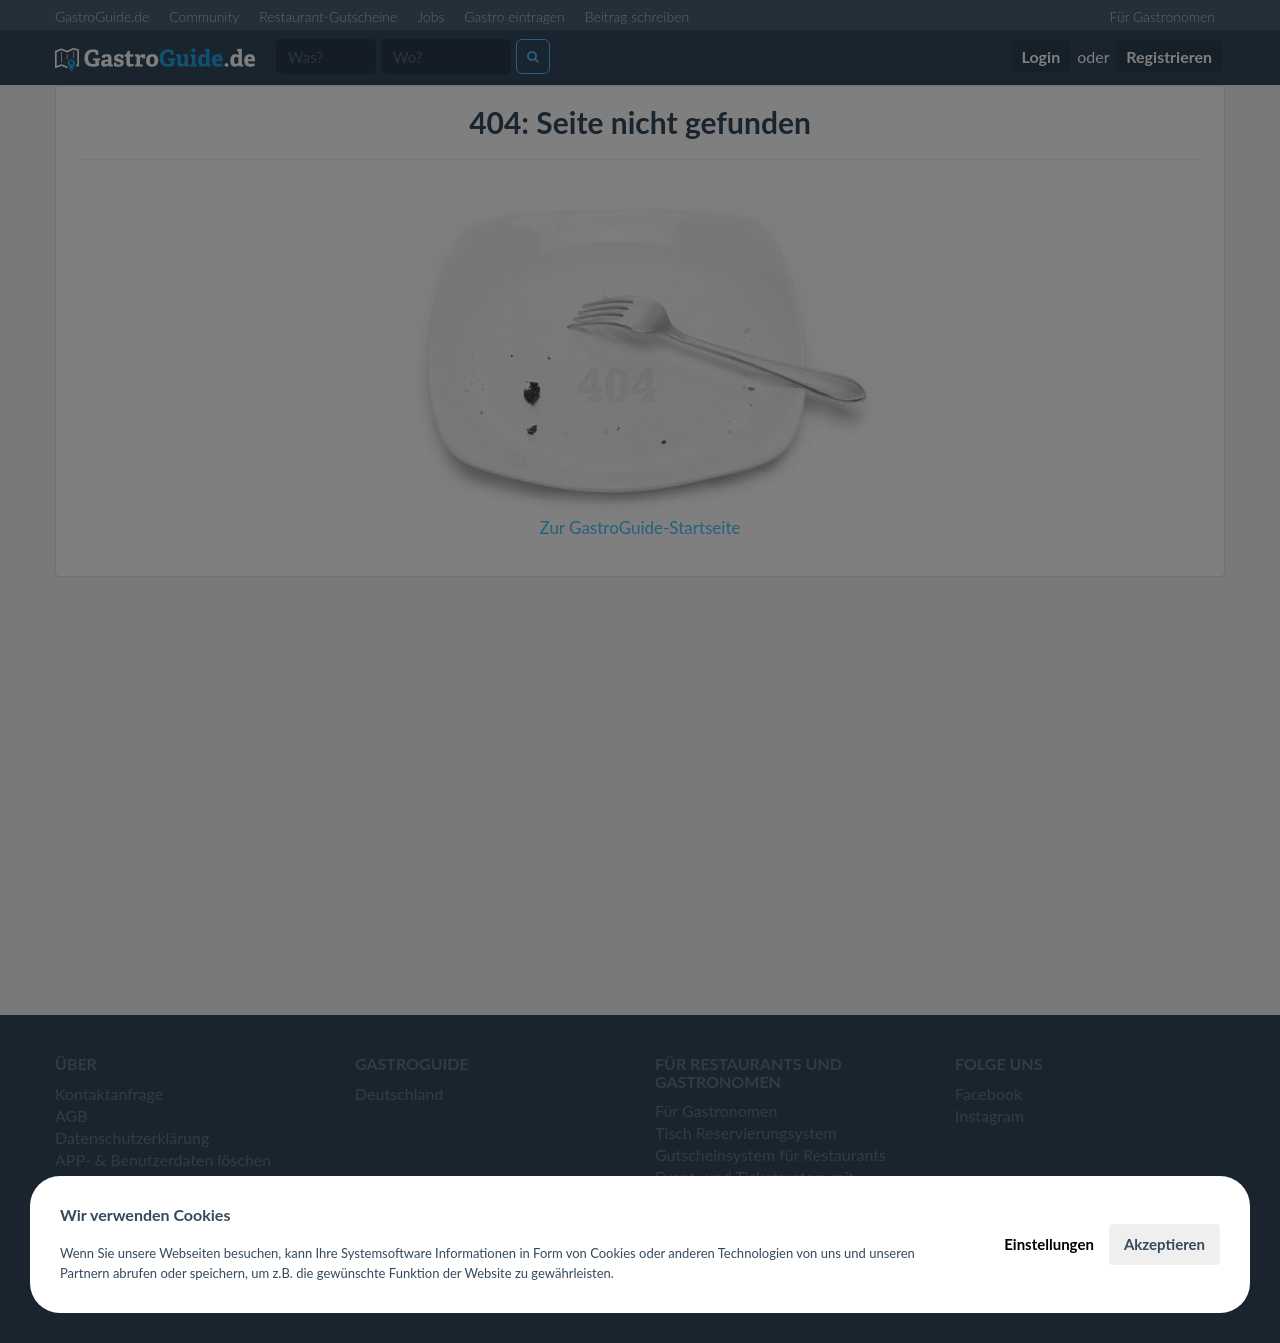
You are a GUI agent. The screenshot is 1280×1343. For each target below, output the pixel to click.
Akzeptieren (1164, 1244)
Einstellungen (1049, 1244)
